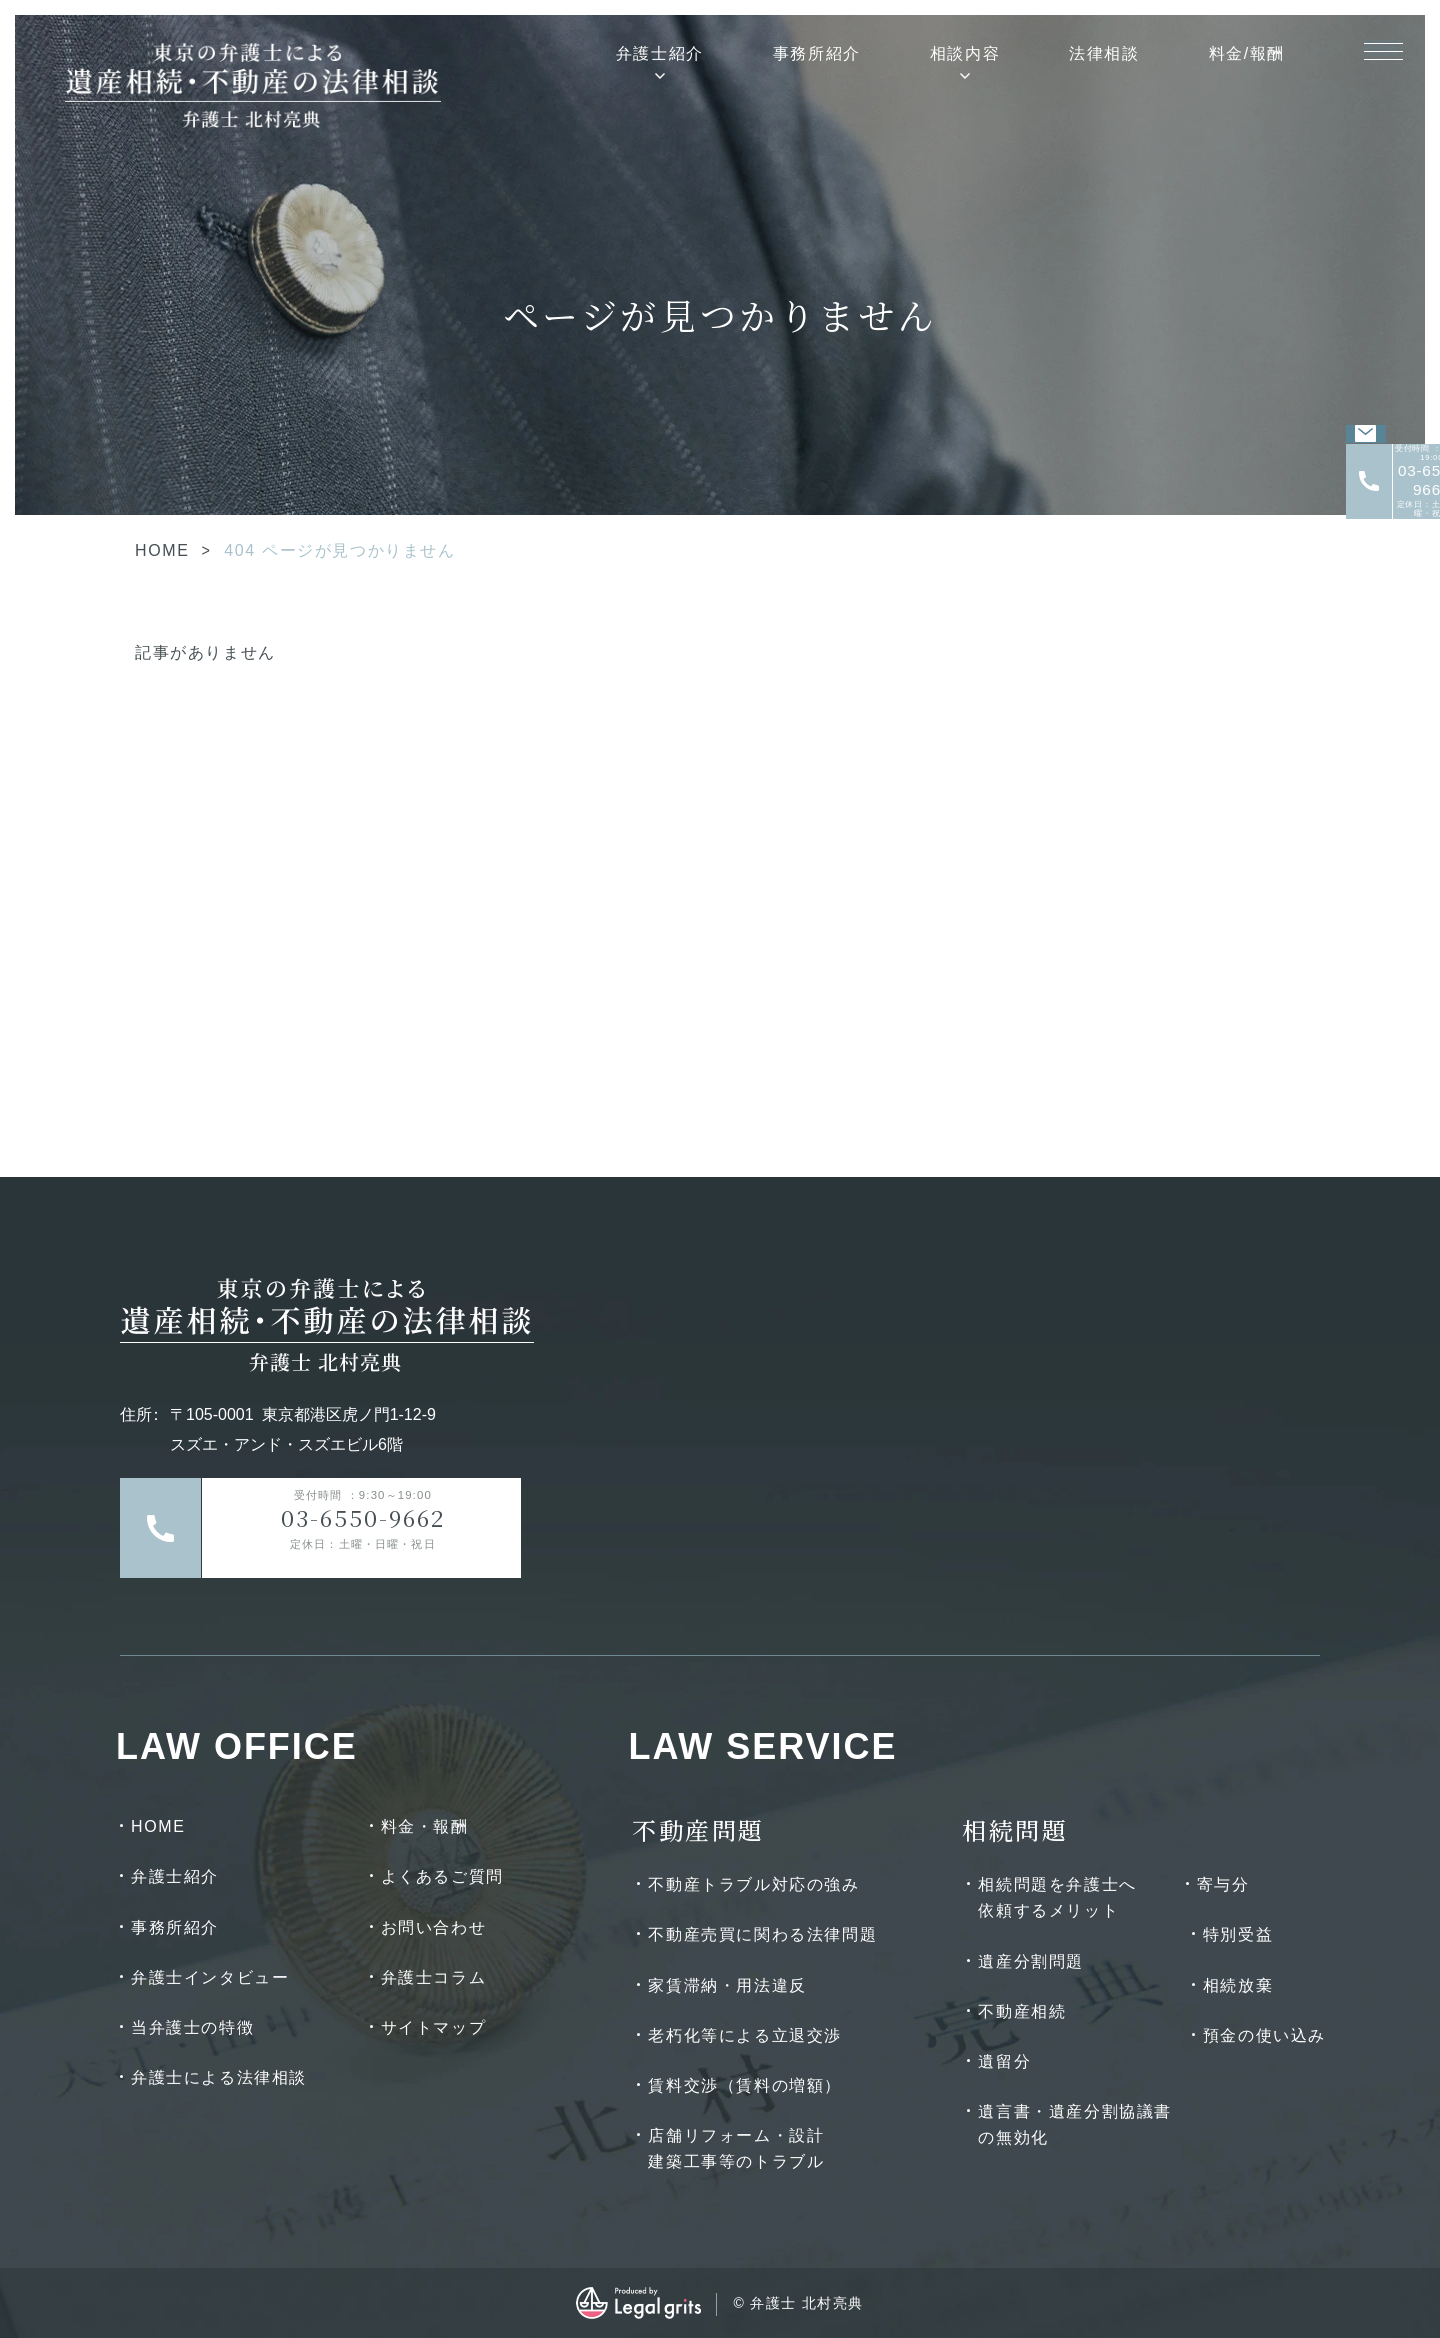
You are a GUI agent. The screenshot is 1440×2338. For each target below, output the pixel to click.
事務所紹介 (817, 53)
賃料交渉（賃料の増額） (745, 2085)
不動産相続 (1022, 2011)
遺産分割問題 (1031, 1961)
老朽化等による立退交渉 (745, 2035)
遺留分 (1004, 2061)
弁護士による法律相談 (219, 2077)
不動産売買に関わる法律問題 (762, 1934)
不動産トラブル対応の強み (753, 1884)
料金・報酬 (425, 1826)
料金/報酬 (1247, 53)
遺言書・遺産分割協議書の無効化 (1075, 2124)
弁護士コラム (434, 1977)
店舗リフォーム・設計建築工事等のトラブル (736, 2148)
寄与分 (1223, 1884)
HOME (162, 550)
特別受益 (1238, 1934)
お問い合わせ (434, 1927)
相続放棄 (1238, 1985)
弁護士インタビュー (210, 1977)
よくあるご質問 (442, 1876)
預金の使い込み (1264, 2035)
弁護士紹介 (660, 53)
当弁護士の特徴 (192, 2027)
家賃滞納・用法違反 (727, 1985)
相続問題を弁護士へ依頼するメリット (1057, 1897)
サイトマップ (434, 2027)
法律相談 (1104, 53)
